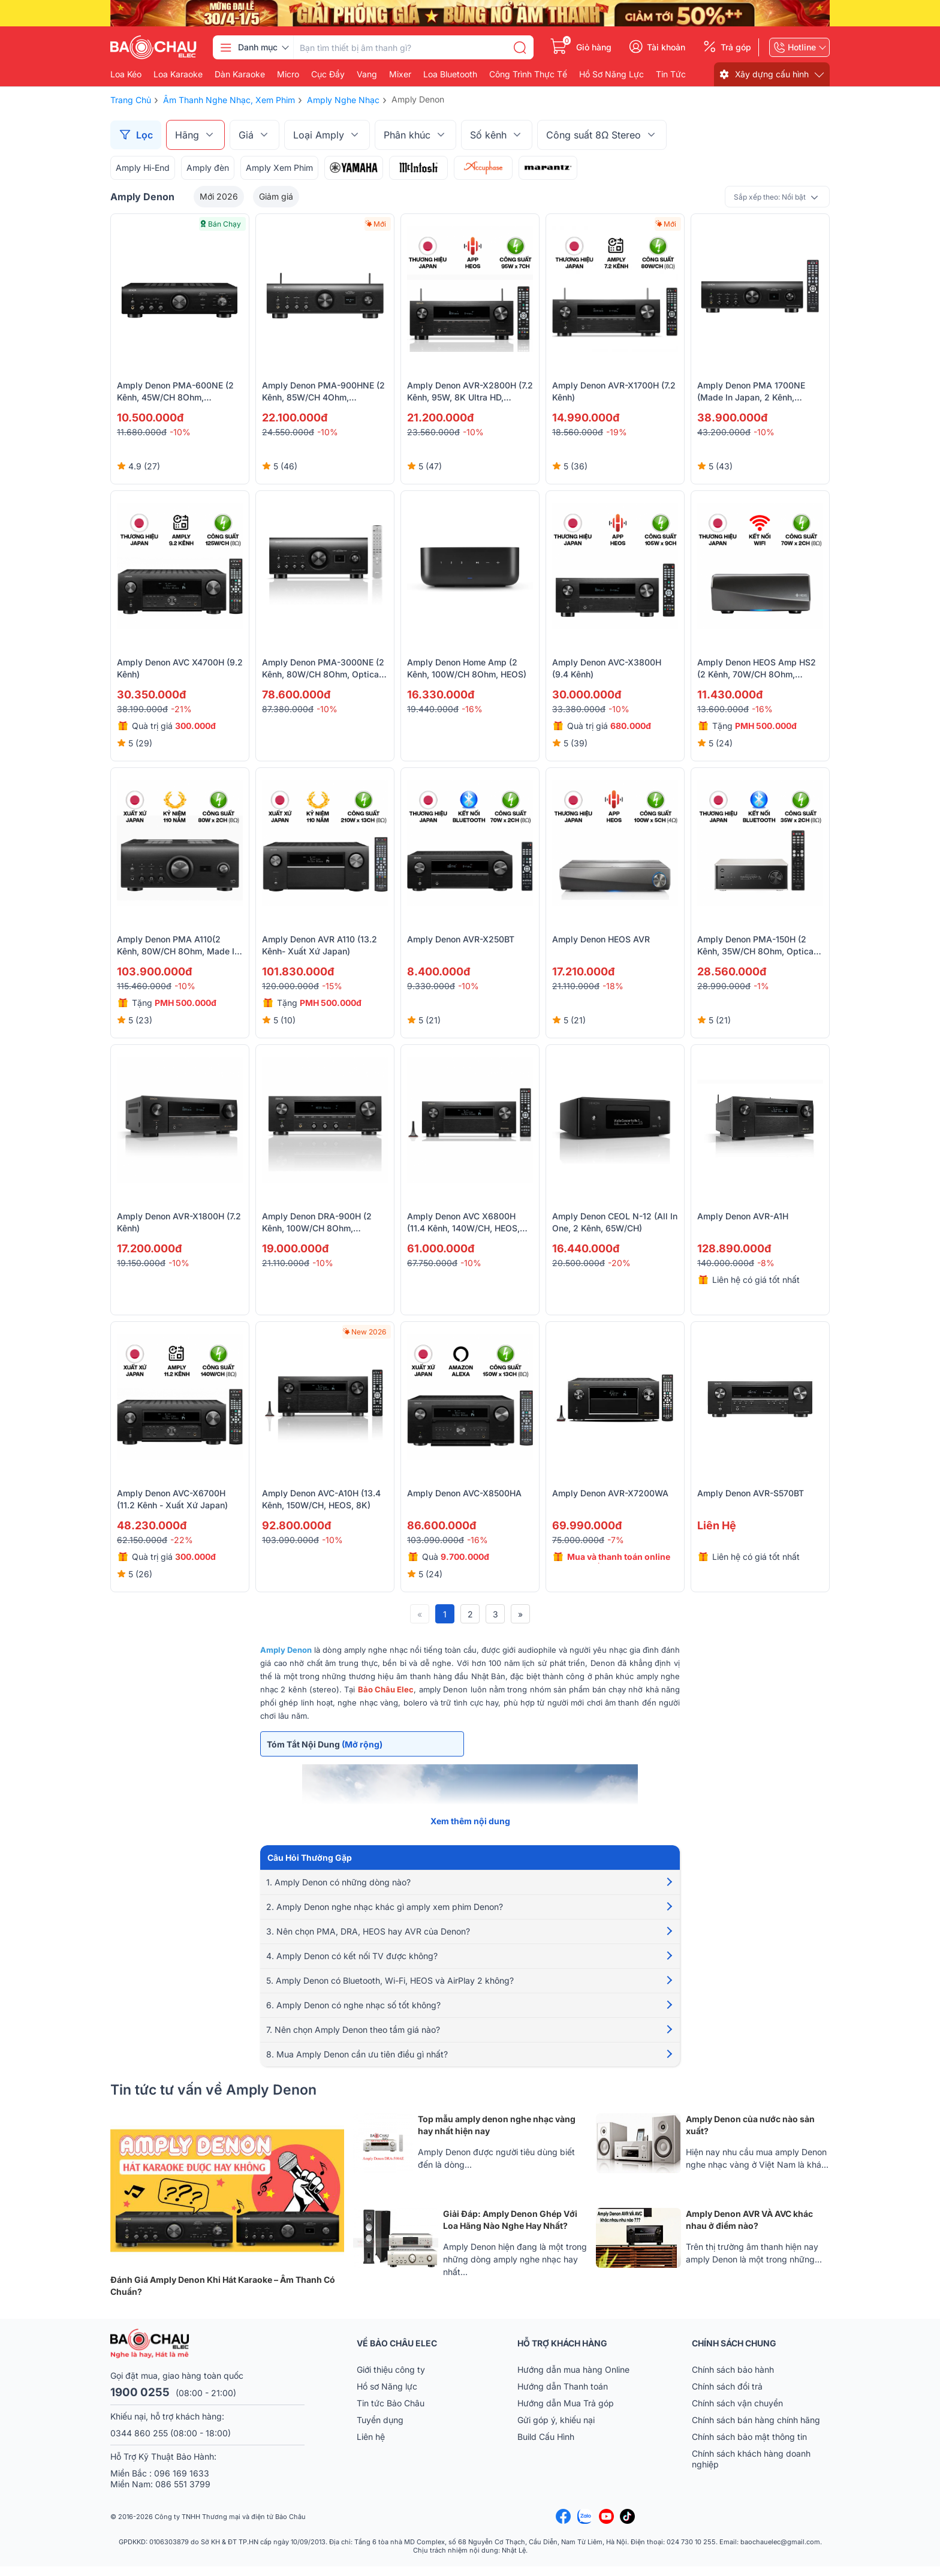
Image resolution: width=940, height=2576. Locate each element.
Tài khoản (666, 47)
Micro (288, 74)
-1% (761, 986)
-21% (181, 709)
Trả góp (736, 47)
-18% (612, 986)
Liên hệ (371, 2446)
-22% (181, 1540)
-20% (619, 1263)
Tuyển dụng (380, 2429)
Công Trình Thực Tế (528, 74)
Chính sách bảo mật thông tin (749, 2446)
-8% (766, 1263)
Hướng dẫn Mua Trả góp (565, 2413)
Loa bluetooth (450, 74)
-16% (472, 709)
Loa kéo (125, 74)
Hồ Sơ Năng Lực (611, 74)
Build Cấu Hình (545, 2446)
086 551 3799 (182, 2493)
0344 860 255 (139, 2443)
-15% (332, 986)
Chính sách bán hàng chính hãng (756, 2429)
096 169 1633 (181, 2483)
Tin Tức (671, 74)
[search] (520, 47)
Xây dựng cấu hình (772, 74)
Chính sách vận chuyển (737, 2413)
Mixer (400, 74)
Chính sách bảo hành (733, 2379)
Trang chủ (130, 100)
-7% (615, 1540)
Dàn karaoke (240, 74)
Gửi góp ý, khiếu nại (556, 2429)
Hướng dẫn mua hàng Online (573, 2379)
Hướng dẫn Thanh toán (562, 2396)
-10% (180, 432)
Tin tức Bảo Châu (390, 2413)
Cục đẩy (328, 74)
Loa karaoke (178, 74)
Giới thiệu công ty (391, 2379)
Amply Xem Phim (279, 167)
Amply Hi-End (143, 167)
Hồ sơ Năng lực (387, 2396)
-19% (616, 432)
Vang (367, 74)
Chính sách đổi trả (727, 2396)
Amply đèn (207, 167)
